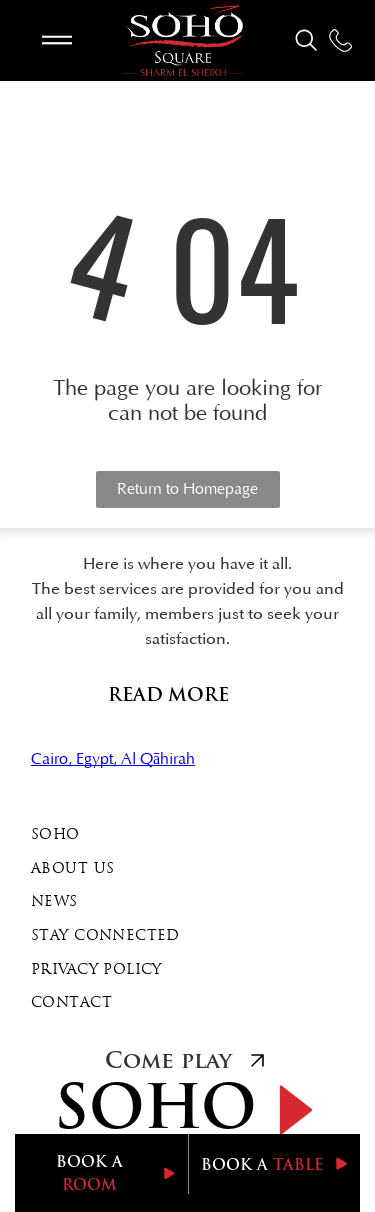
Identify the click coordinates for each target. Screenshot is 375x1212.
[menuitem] (187, 836)
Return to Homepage (187, 489)
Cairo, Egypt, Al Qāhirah (113, 759)
